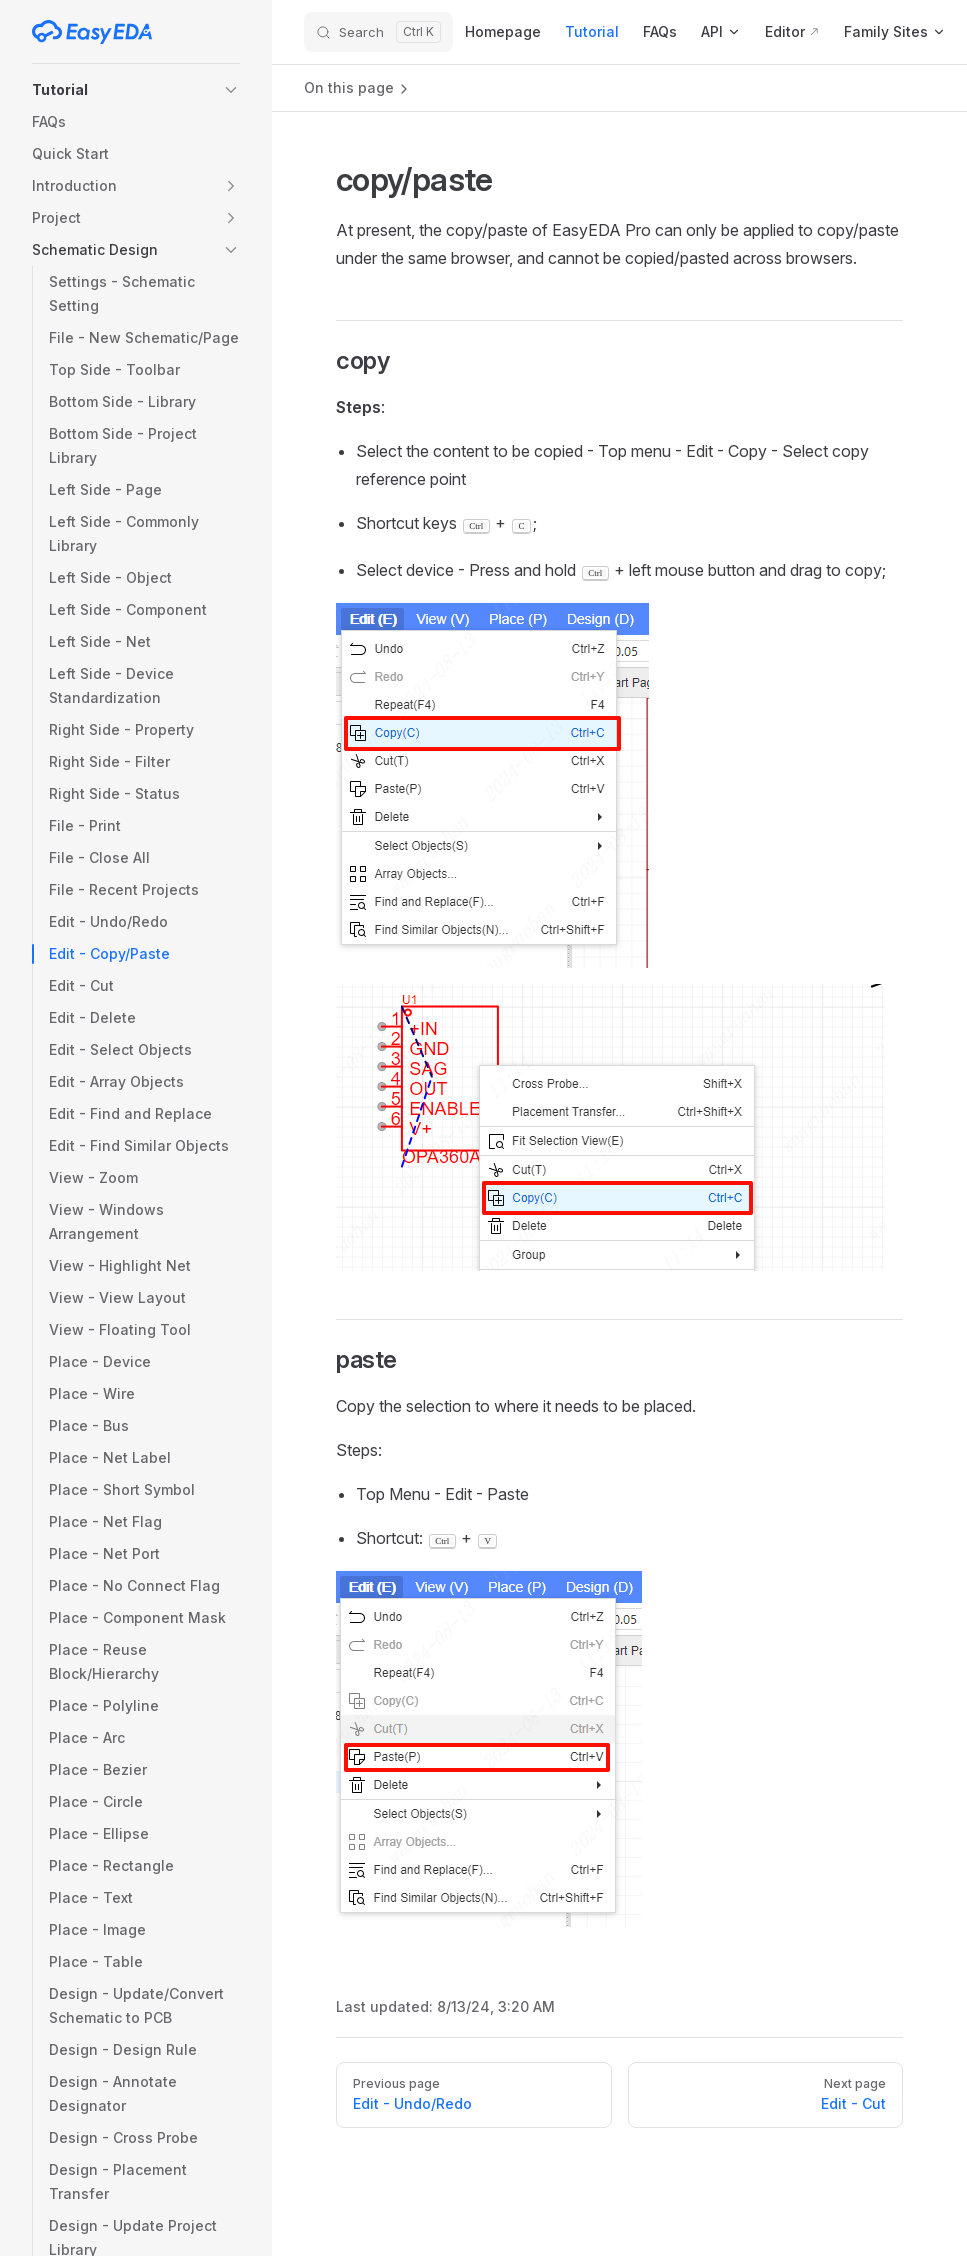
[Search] (378, 32)
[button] (136, 90)
